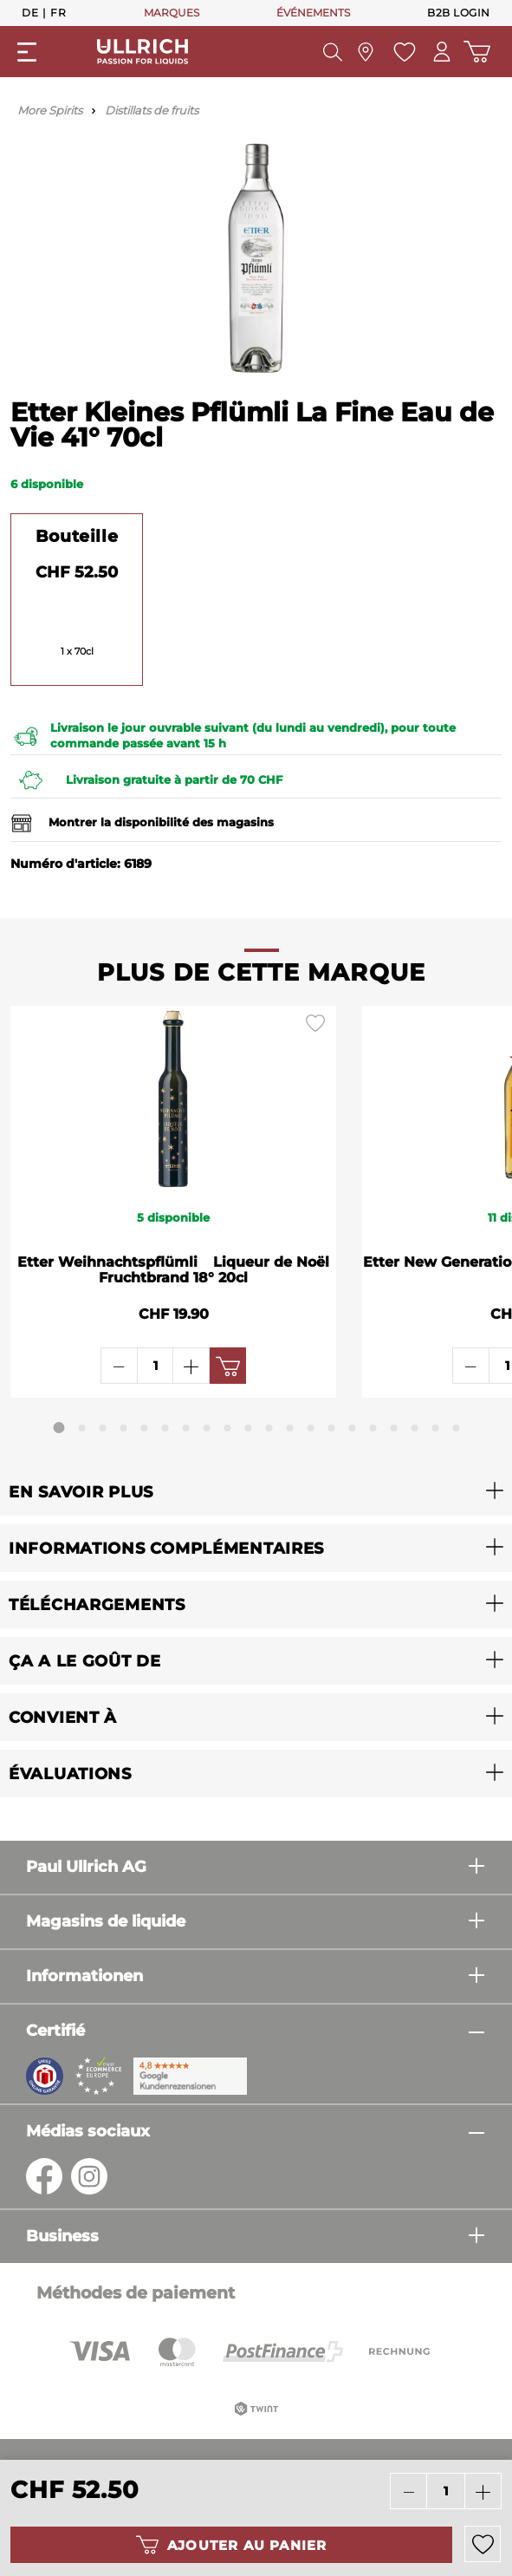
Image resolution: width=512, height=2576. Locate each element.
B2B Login (458, 12)
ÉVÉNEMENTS (313, 12)
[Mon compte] (442, 51)
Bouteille (77, 535)
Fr (58, 12)
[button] (256, 1492)
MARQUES (171, 12)
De (30, 12)
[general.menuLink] (26, 52)
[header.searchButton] (333, 52)
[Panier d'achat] (477, 51)
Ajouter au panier (231, 2544)
